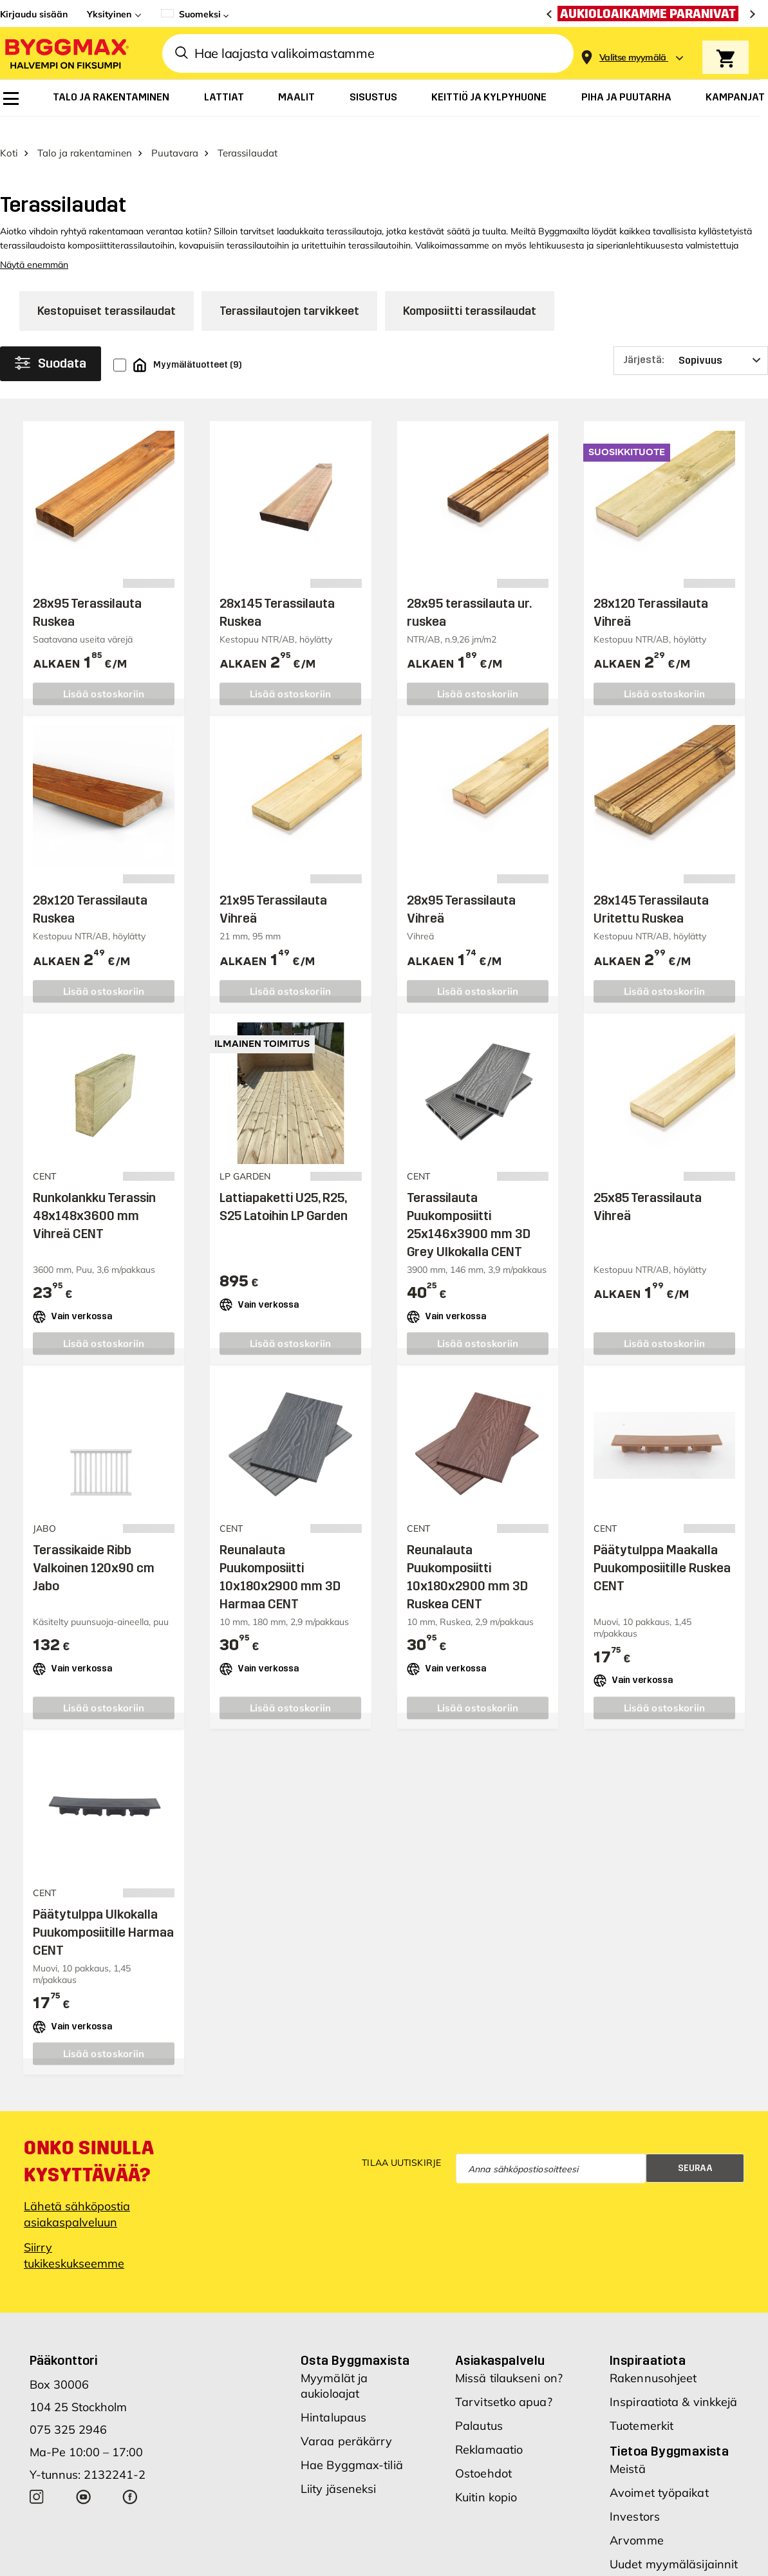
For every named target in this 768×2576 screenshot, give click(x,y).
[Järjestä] (690, 341)
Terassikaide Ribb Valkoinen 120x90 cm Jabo (94, 1548)
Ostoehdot (483, 2454)
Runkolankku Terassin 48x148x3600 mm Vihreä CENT (94, 1196)
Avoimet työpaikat (659, 2473)
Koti (9, 133)
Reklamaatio (489, 2430)
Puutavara (174, 133)
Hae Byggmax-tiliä (352, 2445)
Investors (635, 2497)
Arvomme (637, 2521)
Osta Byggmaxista (355, 2341)
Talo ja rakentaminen (84, 133)
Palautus (479, 2406)
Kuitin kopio (486, 2477)
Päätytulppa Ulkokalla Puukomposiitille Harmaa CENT (103, 1913)
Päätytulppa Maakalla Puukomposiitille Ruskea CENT (662, 1548)
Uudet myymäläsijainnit (674, 2544)
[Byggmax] (65, 53)
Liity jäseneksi (339, 2469)
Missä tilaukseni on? (509, 2358)
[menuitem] (11, 98)
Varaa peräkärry (347, 2421)
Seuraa (695, 2148)
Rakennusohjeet (653, 2358)
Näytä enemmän (34, 245)
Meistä (628, 2449)
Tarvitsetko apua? (503, 2382)
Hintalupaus (333, 2398)
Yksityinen (109, 14)
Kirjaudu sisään (34, 14)
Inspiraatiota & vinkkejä (673, 2382)
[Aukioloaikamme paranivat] (651, 13)
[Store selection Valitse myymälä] (632, 57)
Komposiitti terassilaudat (469, 292)
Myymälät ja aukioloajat (334, 2366)
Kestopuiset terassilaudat (106, 292)
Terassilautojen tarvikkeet (289, 292)
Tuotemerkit (641, 2406)
